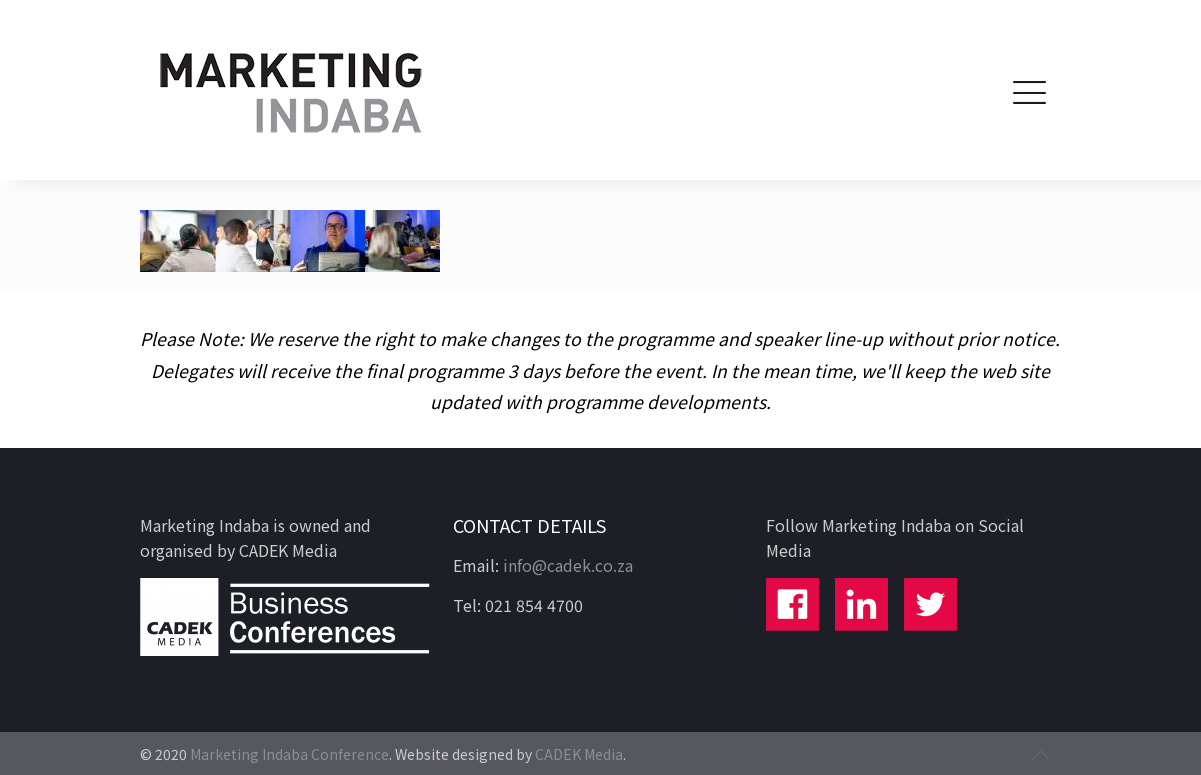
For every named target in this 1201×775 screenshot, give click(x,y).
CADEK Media (579, 754)
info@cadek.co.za (568, 565)
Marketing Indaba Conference (289, 754)
